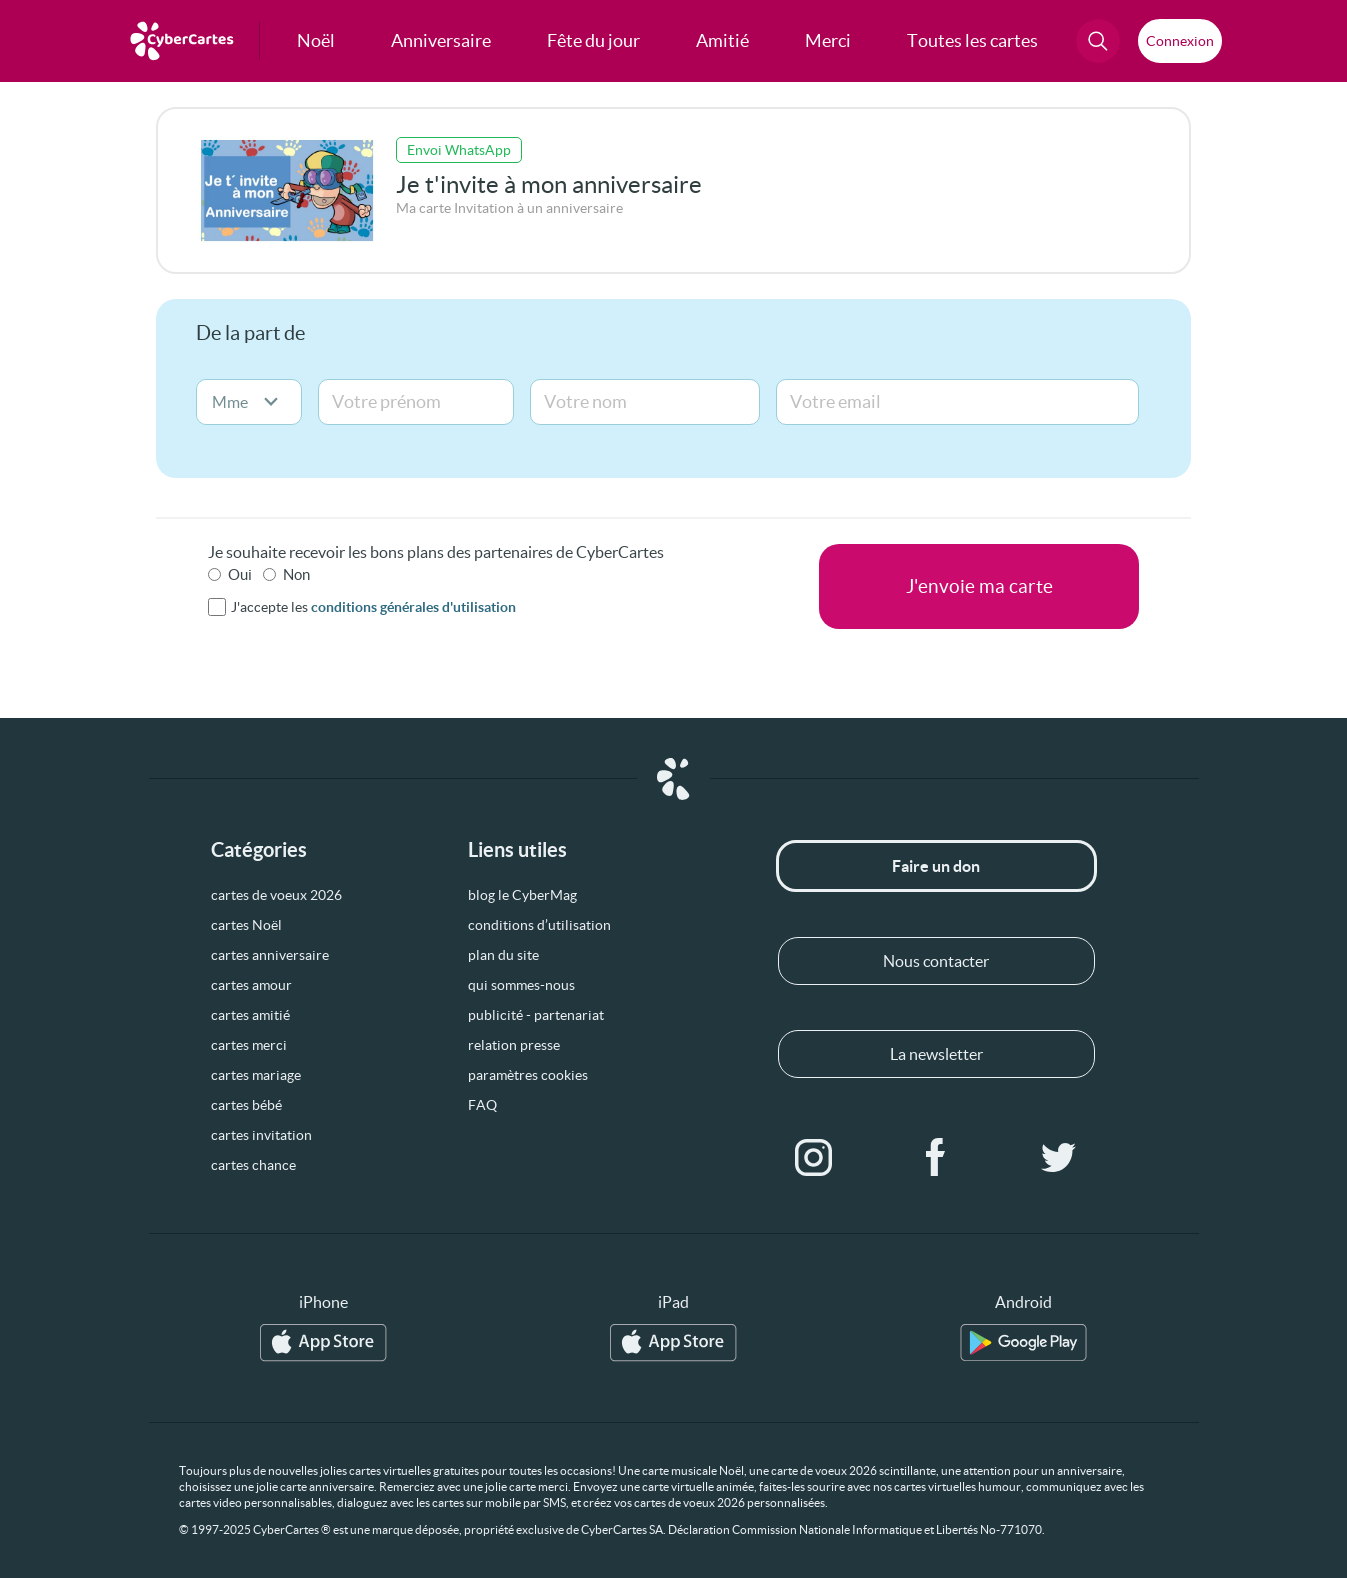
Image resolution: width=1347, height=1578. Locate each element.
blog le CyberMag (522, 895)
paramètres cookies (528, 1075)
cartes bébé (246, 1105)
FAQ (482, 1105)
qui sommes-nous (521, 985)
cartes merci (249, 1045)
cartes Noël (246, 925)
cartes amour (251, 985)
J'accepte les (373, 607)
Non (296, 574)
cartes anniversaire (270, 955)
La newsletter (936, 1054)
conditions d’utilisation (539, 925)
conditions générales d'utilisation (413, 607)
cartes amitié (250, 1015)
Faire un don (936, 866)
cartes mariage (256, 1075)
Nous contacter (936, 961)
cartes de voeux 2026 (276, 895)
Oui (240, 574)
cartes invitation (261, 1135)
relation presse (514, 1045)
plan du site (503, 955)
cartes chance (253, 1165)
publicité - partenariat (536, 1015)
